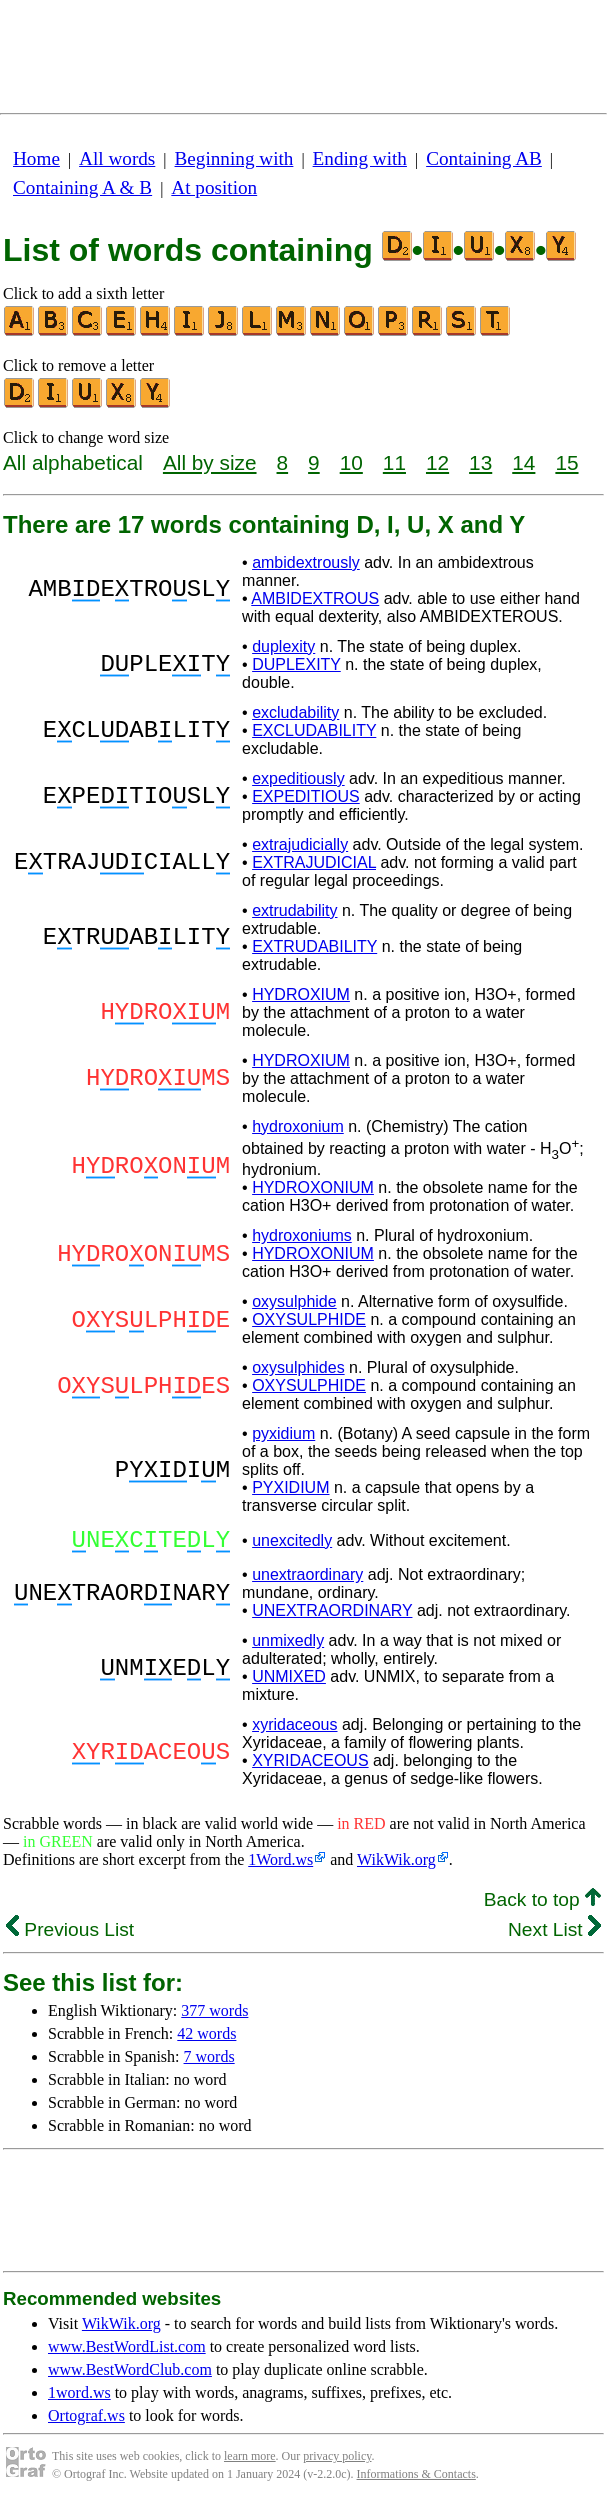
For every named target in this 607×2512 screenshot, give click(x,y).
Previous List (70, 1935)
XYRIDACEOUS (310, 1766)
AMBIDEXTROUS (315, 598)
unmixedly (288, 1646)
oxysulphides (298, 1367)
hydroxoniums (302, 1235)
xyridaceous (294, 1730)
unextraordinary (307, 1580)
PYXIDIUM (290, 1487)
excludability (295, 712)
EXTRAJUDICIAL (314, 862)
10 (351, 462)
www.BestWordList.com (127, 2352)
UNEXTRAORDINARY (332, 1616)
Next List (554, 1935)
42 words (206, 2039)
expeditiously (298, 778)
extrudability (294, 910)
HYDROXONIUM (313, 1187)
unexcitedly (292, 1543)
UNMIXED (289, 1682)
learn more (250, 2462)
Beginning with (234, 158)
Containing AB (484, 158)
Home (36, 158)
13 (480, 462)
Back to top (542, 1905)
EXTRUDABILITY (314, 946)
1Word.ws (280, 1865)
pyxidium (283, 1433)
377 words (214, 2016)
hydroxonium (298, 1126)
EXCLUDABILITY (314, 730)
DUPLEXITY (296, 664)
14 (523, 462)
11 (394, 462)
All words (117, 158)
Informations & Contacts (416, 2480)
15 (566, 462)
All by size (210, 462)
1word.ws (79, 2398)
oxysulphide (294, 1301)
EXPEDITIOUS (306, 796)
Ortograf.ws (86, 2421)
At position (214, 187)
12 (437, 462)
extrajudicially (300, 844)
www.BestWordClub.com (130, 2375)
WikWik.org (396, 1865)
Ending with (360, 158)
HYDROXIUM (301, 994)
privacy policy (337, 2462)
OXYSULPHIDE (309, 1319)
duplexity (283, 646)
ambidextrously (306, 562)
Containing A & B (82, 187)
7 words (209, 2062)
